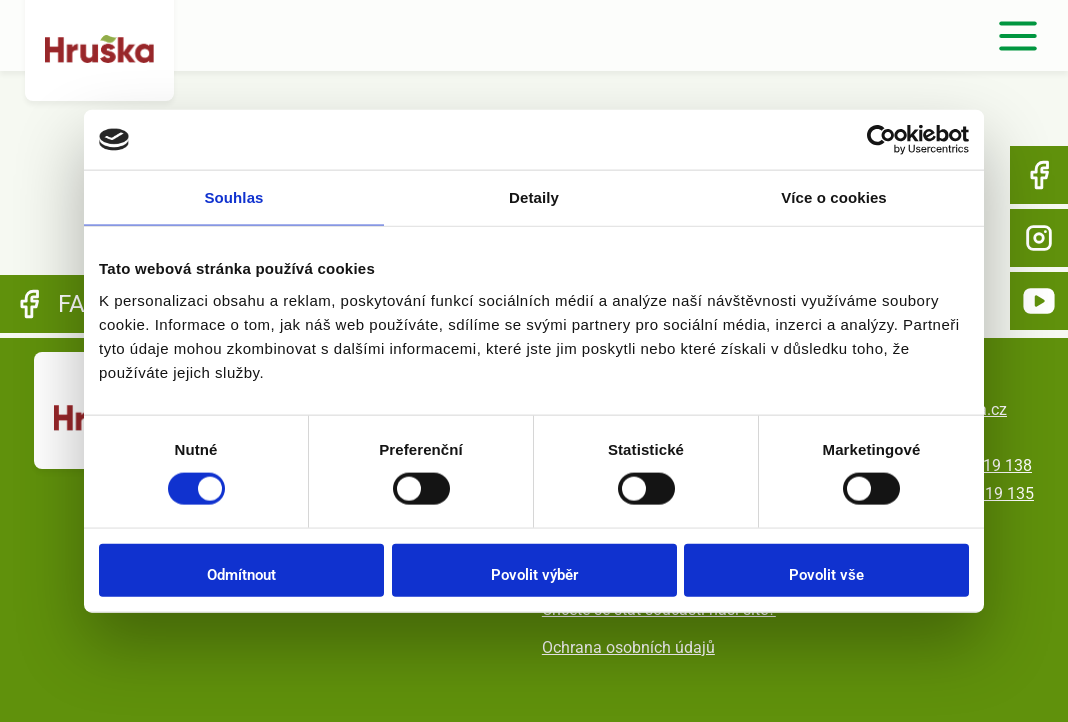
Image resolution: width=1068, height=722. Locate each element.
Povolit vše (826, 574)
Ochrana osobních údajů (628, 647)
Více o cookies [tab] (834, 197)
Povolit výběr (534, 574)
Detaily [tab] (534, 197)
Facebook (1039, 175)
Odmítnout (241, 574)
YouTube (1039, 301)
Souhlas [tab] (233, 197)
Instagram (1039, 238)
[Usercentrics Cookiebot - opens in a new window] (881, 140)
